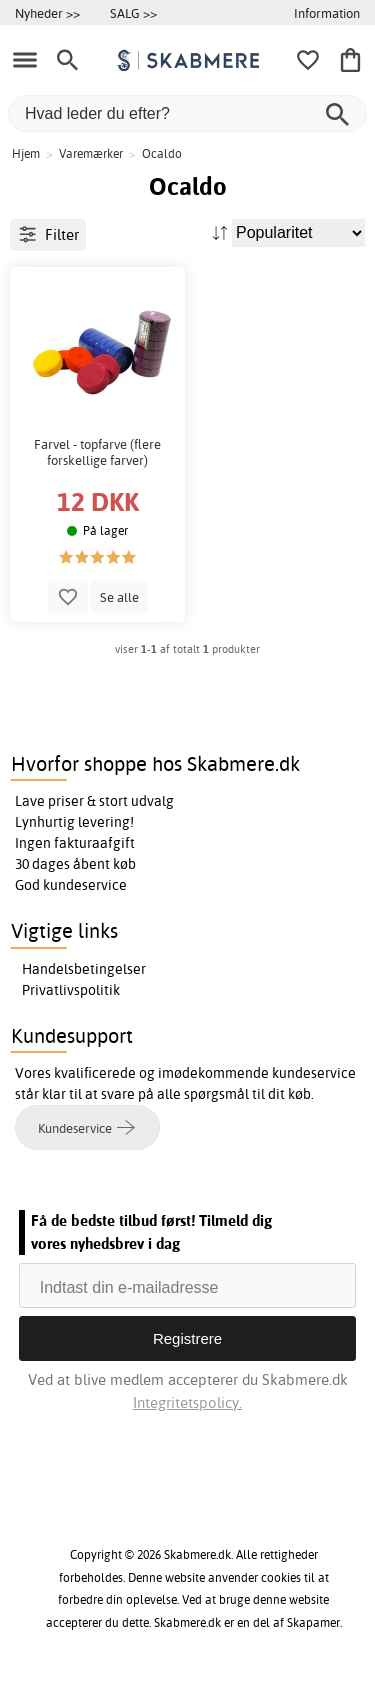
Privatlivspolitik (71, 990)
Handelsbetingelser (84, 969)
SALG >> (133, 13)
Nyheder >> (47, 13)
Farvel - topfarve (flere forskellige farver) (97, 452)
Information (327, 13)
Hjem (26, 153)
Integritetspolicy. (187, 1402)
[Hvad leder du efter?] (187, 113)
